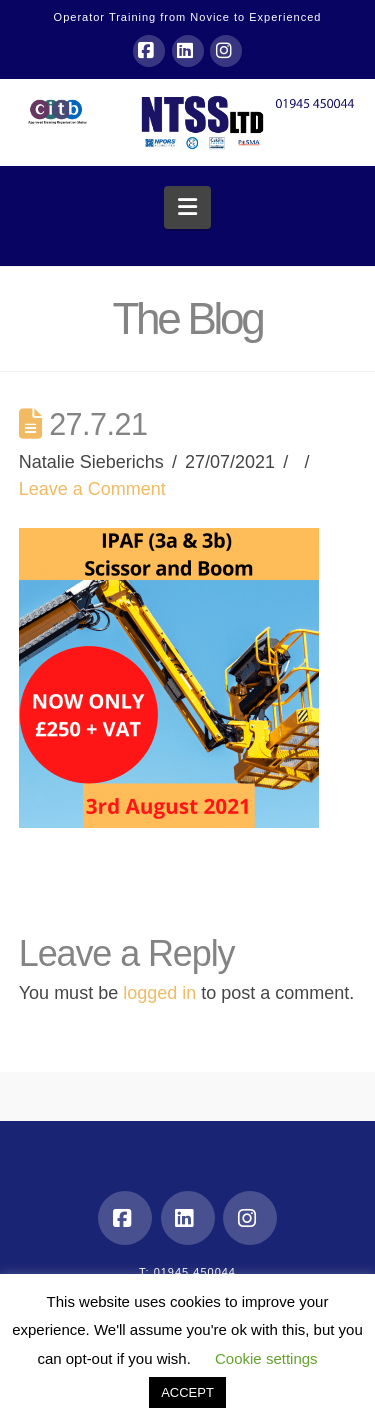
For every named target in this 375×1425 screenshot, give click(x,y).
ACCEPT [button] (187, 1392)
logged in (159, 993)
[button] (187, 207)
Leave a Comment (92, 489)
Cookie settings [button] (266, 1358)
